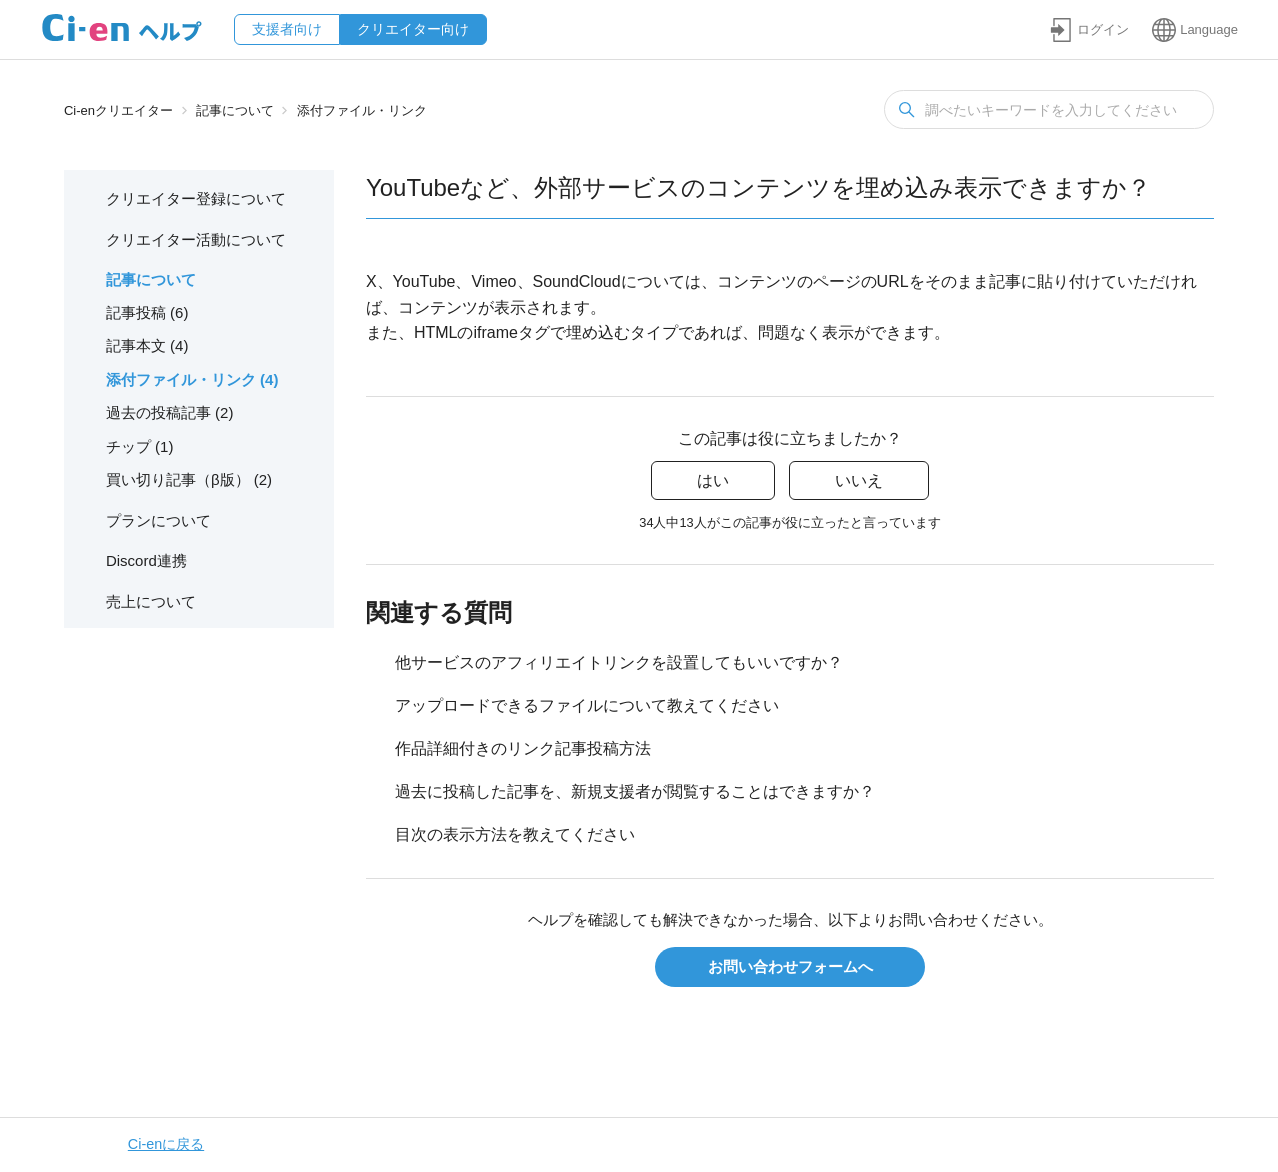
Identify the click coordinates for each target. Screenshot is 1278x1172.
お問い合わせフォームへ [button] (790, 966)
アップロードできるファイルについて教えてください (587, 705)
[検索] (1049, 109)
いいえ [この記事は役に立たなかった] (859, 480)
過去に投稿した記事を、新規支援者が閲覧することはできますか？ (635, 791)
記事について (235, 110)
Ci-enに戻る (166, 1144)
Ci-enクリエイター (118, 110)
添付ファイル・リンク (362, 110)
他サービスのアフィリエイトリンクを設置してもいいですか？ (619, 662)
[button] (1089, 29)
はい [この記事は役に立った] (713, 480)
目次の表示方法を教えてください (515, 834)
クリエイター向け (413, 29)
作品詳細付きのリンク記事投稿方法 (523, 748)
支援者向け (287, 29)
